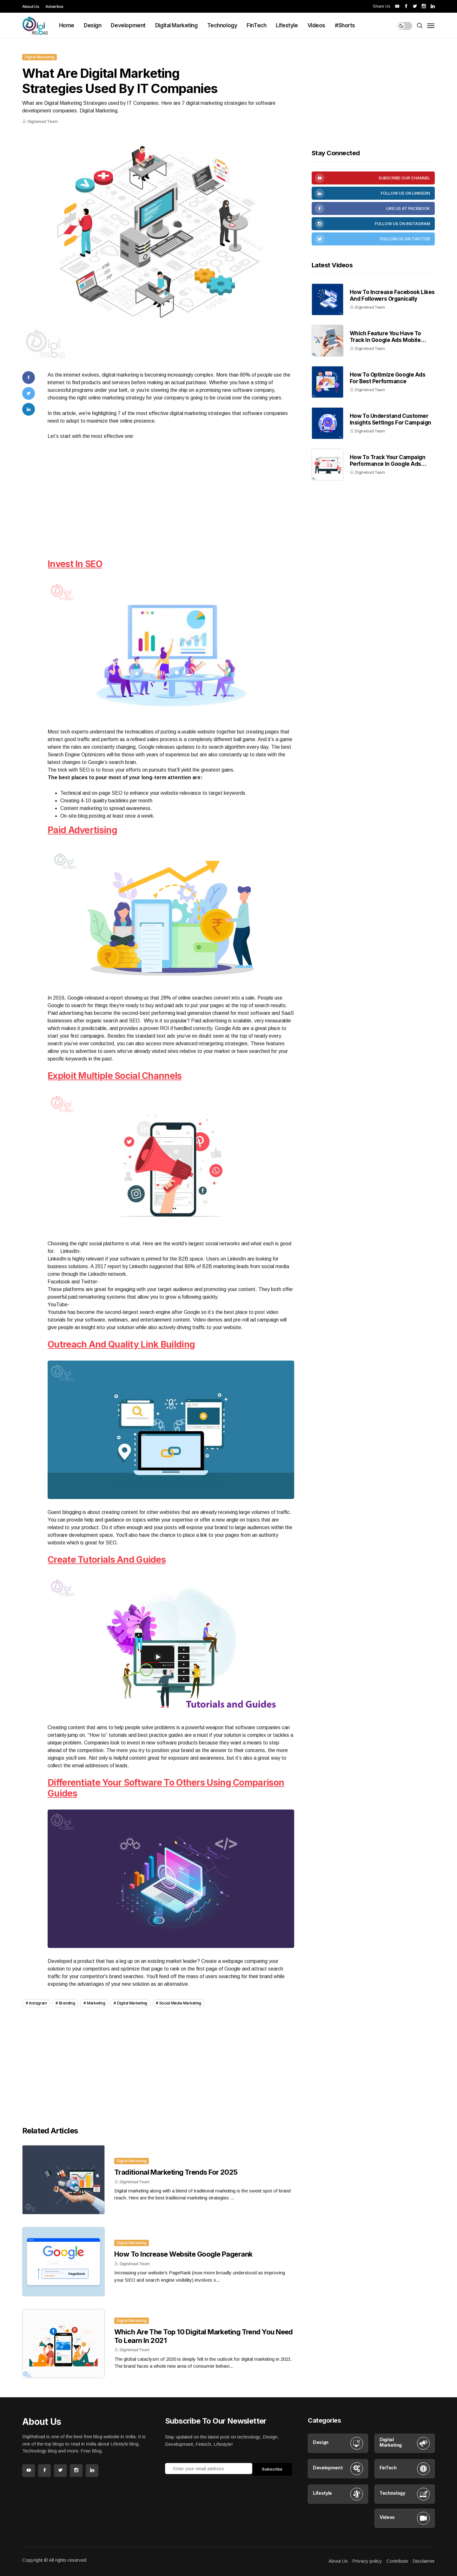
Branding (67, 2003)
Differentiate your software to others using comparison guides (166, 1788)
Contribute (397, 2561)
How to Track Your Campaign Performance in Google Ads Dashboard (388, 463)
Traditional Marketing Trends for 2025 (176, 2172)
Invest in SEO (75, 564)
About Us (30, 6)
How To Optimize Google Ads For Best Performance (388, 377)
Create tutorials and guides (107, 1559)
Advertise (54, 6)
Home (66, 25)
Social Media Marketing (180, 2003)
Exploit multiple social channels (115, 1075)
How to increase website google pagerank (183, 2254)
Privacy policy (367, 2561)
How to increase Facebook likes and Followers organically (392, 295)
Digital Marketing (176, 25)
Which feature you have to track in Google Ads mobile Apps (385, 340)
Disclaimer (424, 2561)
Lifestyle (287, 25)
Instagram (38, 2003)
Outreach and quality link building (121, 1344)
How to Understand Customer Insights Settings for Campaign (390, 419)
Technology (222, 25)
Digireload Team (43, 121)
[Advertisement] (171, 508)
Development (128, 25)
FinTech (256, 25)
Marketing (96, 2003)
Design (92, 25)
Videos (316, 25)
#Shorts (345, 25)
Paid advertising (82, 830)
